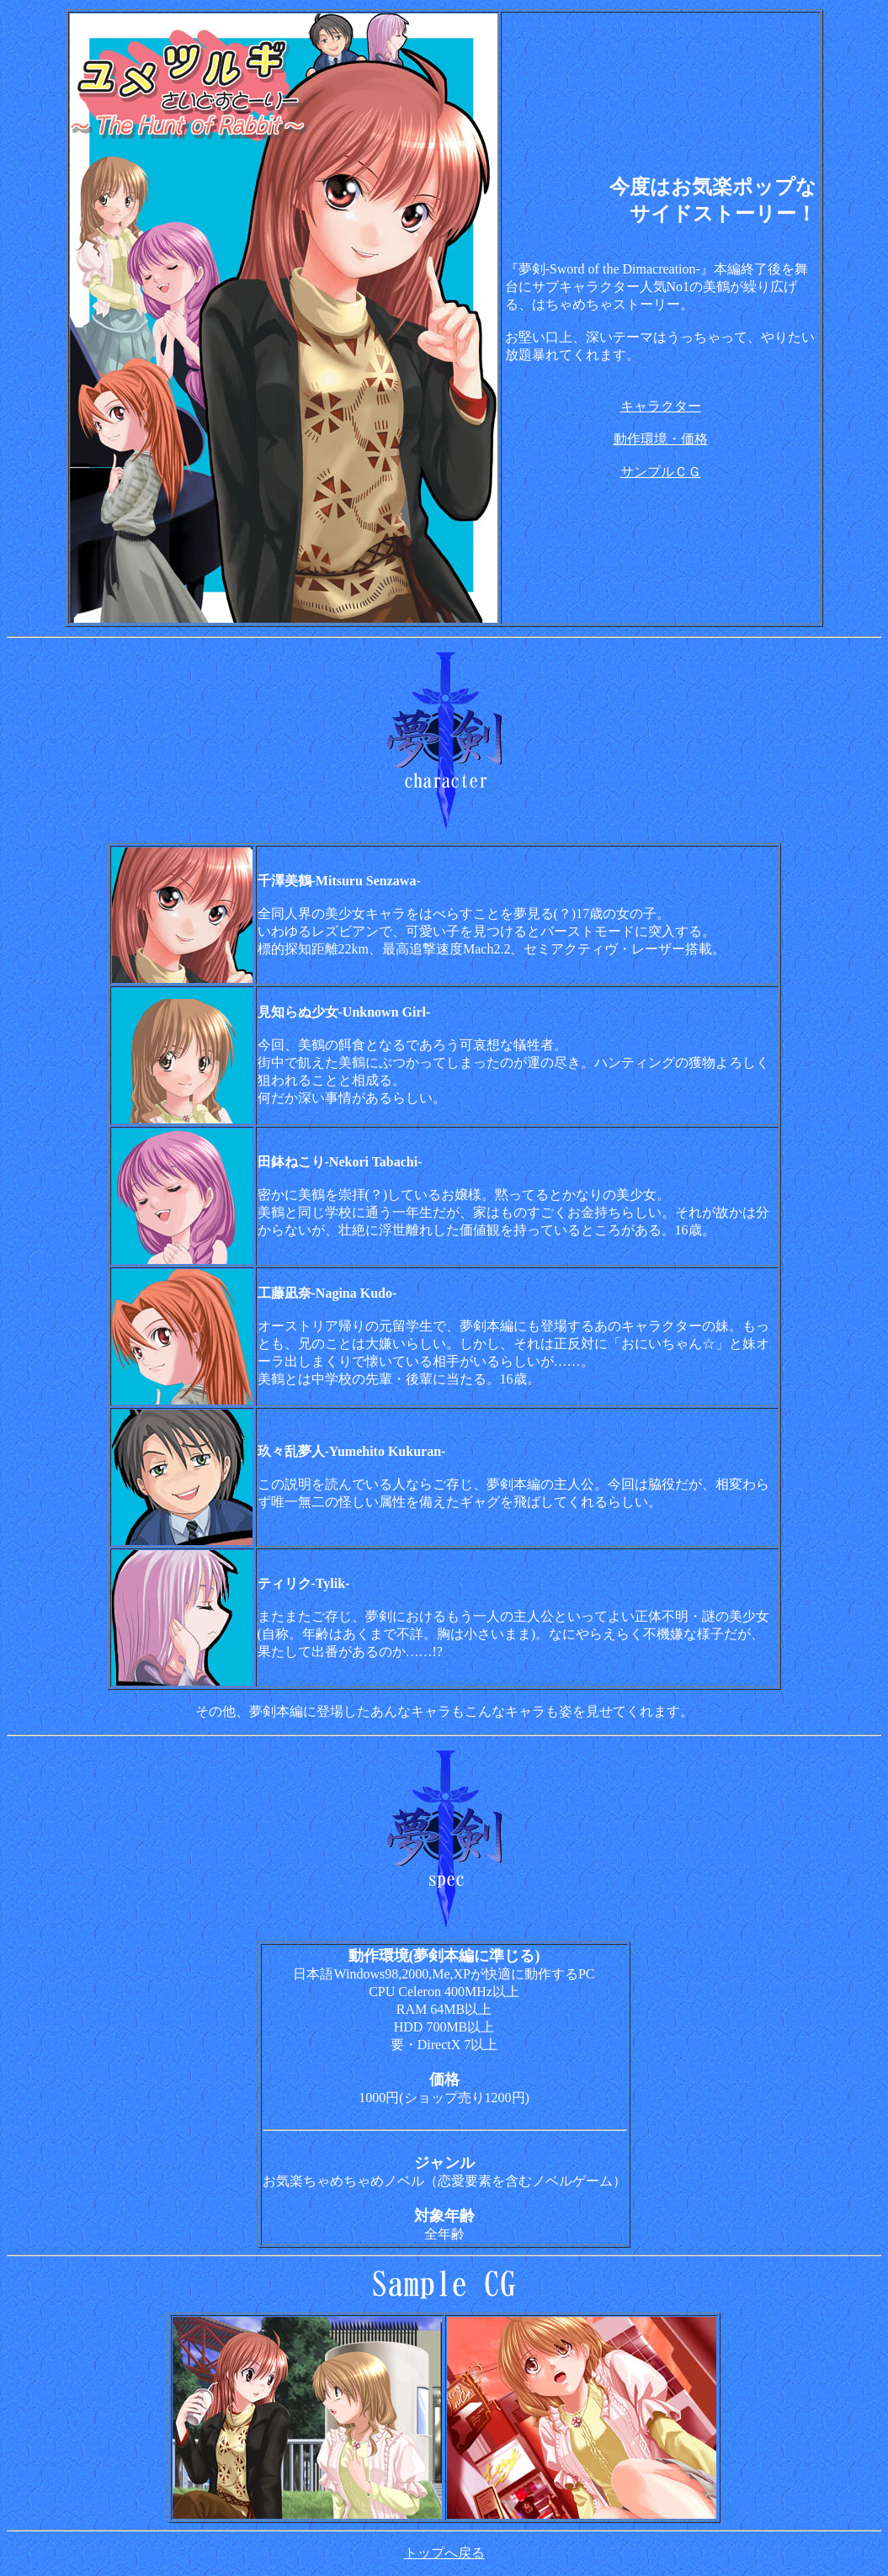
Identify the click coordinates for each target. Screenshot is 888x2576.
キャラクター (660, 406)
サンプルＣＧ (660, 472)
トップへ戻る (444, 2553)
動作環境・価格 (661, 439)
